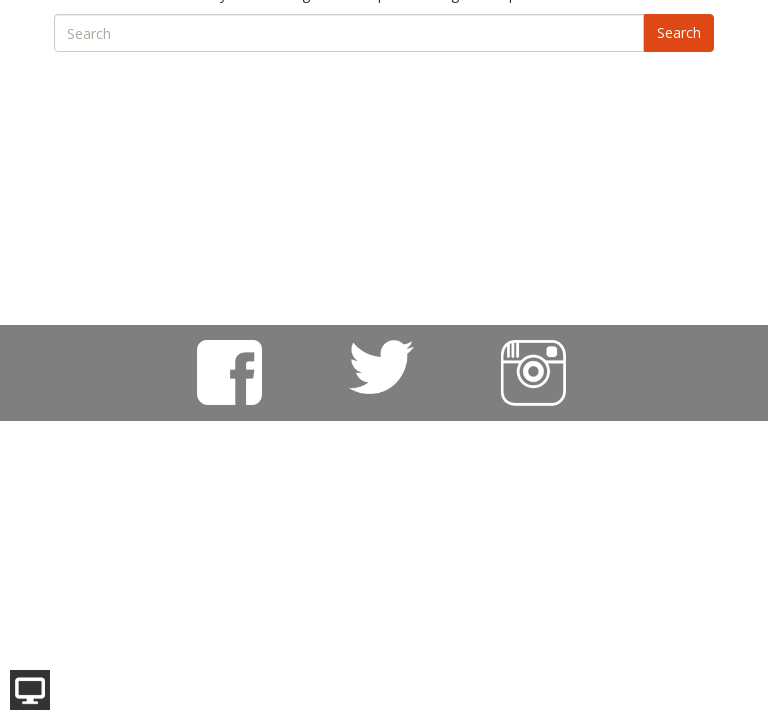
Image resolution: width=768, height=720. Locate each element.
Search (679, 32)
